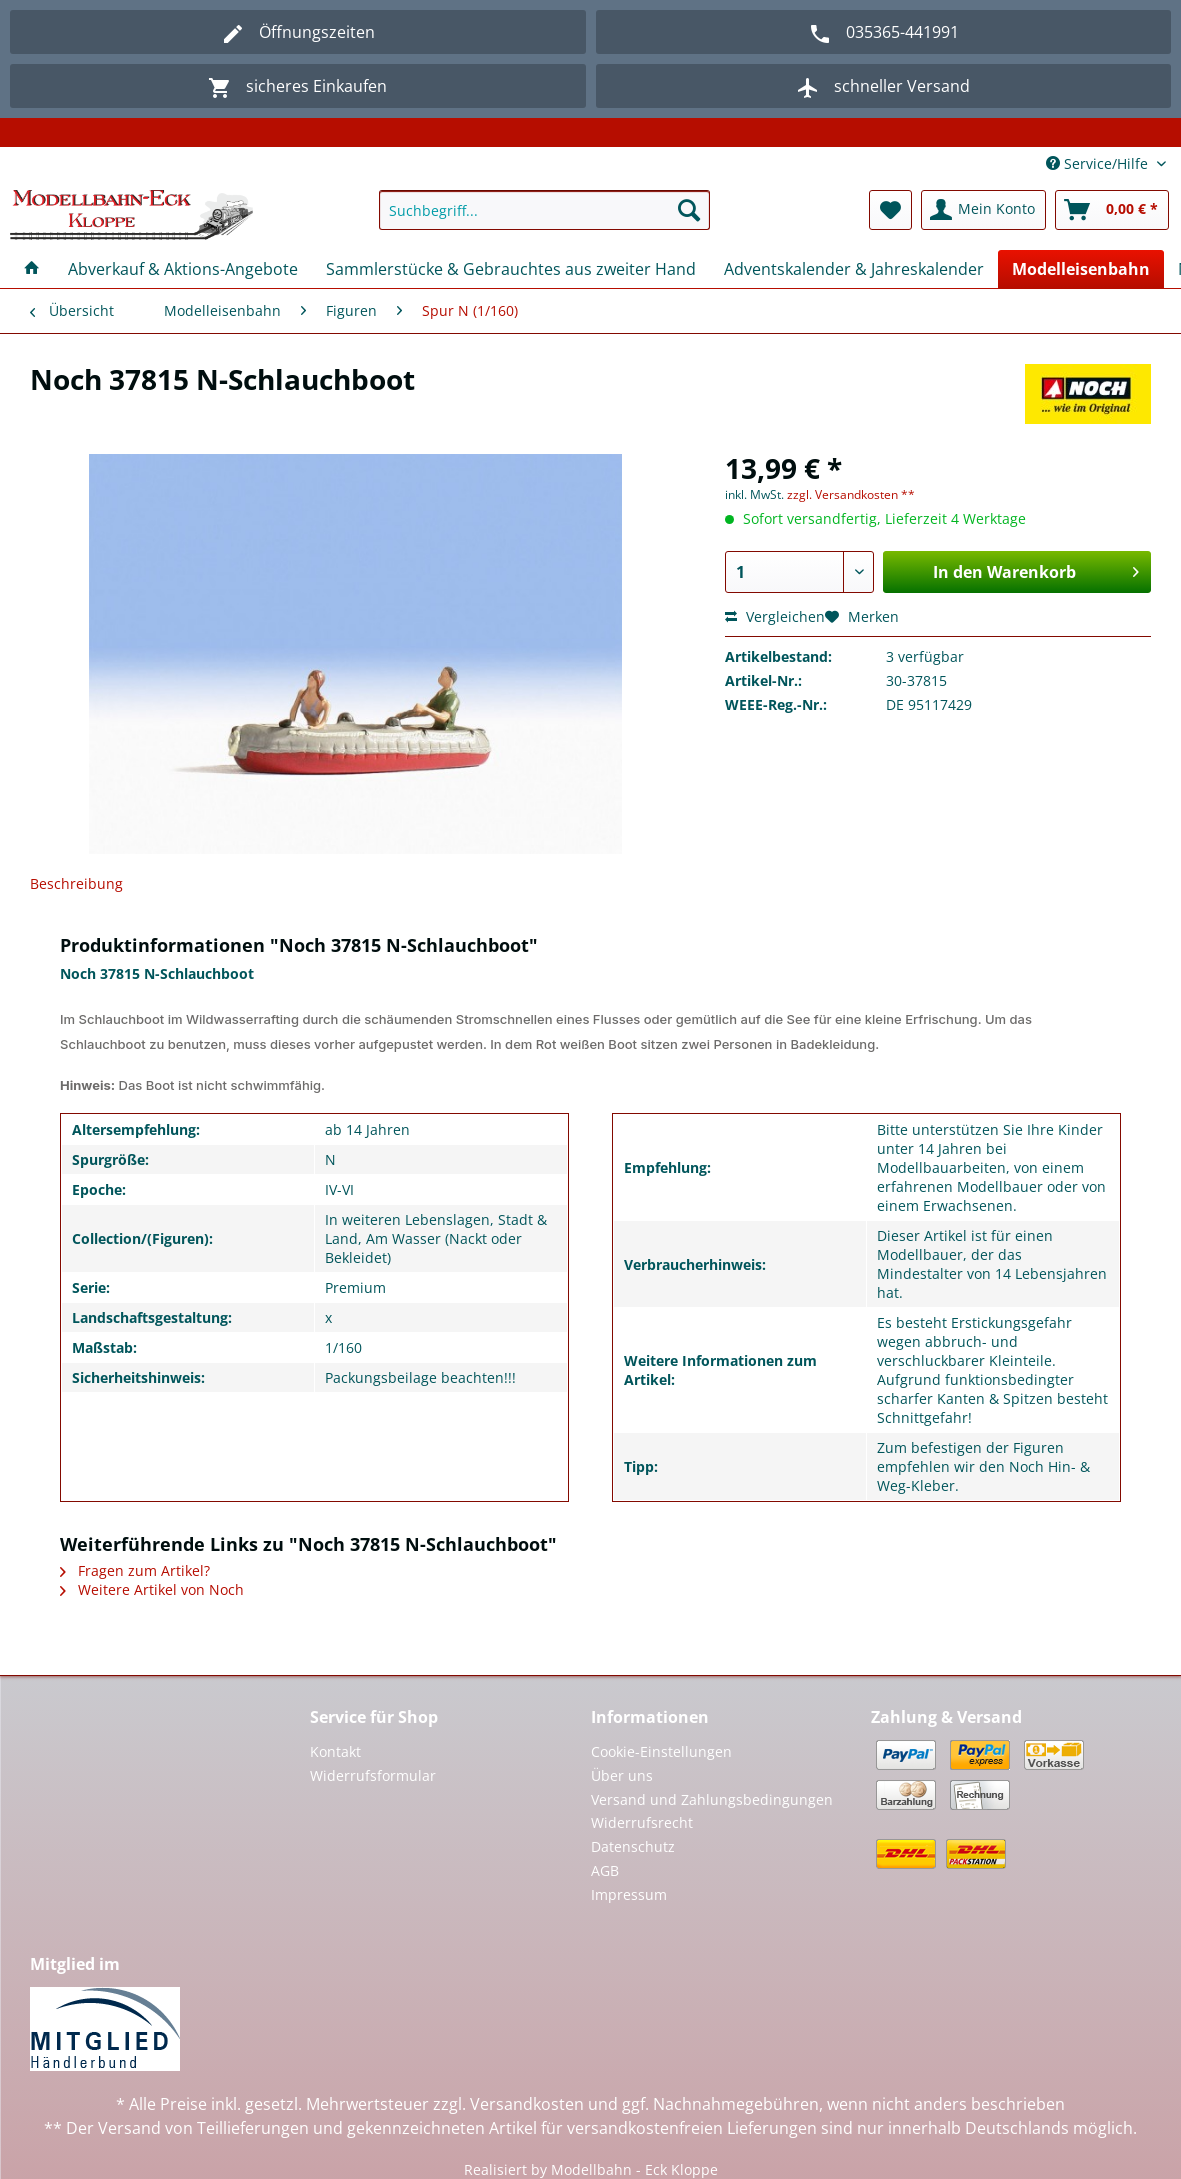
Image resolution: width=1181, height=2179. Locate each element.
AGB (605, 1870)
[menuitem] (544, 219)
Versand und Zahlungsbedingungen (712, 1799)
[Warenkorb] (1112, 210)
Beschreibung (76, 883)
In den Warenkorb (1036, 569)
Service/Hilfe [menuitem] (1099, 163)
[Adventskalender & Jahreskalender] (854, 269)
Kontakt (335, 1751)
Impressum (629, 1894)
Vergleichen (775, 616)
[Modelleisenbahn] (1081, 269)
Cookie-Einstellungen (661, 1751)
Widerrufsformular (373, 1775)
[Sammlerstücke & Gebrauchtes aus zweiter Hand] (511, 269)
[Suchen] (689, 210)
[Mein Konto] (983, 210)
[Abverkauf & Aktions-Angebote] (183, 269)
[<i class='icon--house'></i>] (32, 269)
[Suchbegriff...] (544, 210)
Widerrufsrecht (642, 1822)
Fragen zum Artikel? (135, 1570)
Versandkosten (527, 2104)
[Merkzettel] (890, 210)
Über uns (622, 1775)
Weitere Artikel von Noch (152, 1589)
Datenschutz (633, 1846)
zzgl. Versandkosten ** (851, 494)
